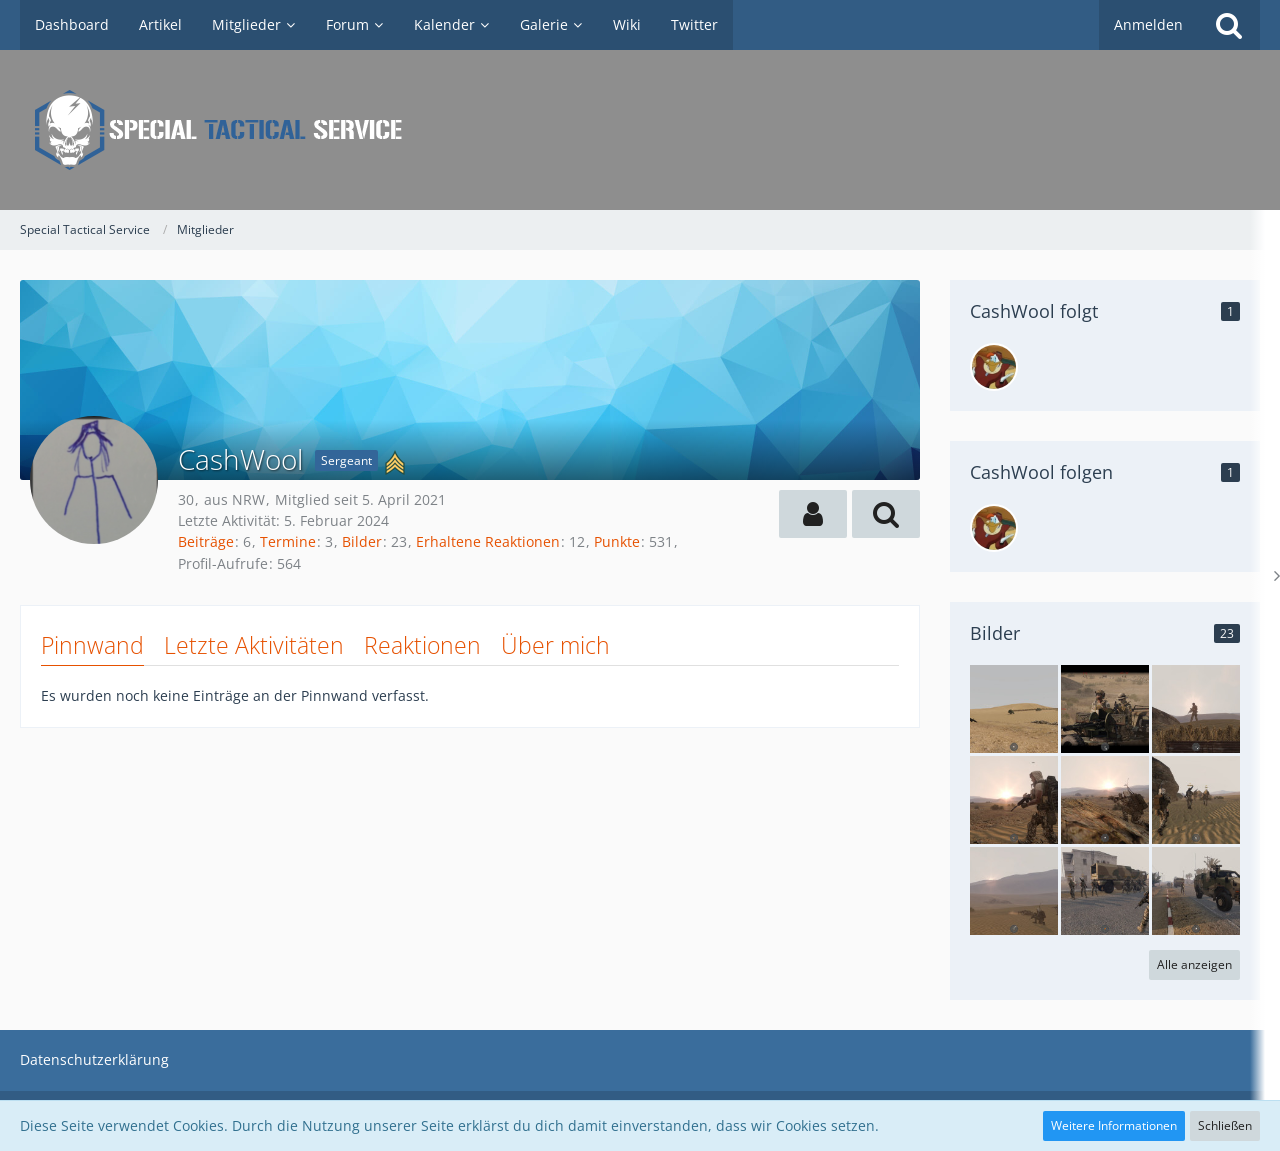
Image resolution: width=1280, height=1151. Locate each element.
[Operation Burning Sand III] (1105, 891)
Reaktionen (422, 645)
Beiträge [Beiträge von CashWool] (206, 541)
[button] (813, 514)
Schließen (1225, 1125)
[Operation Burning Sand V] (1014, 709)
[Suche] (1229, 25)
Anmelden (1148, 24)
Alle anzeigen (1194, 964)
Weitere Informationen (1114, 1125)
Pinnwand (92, 645)
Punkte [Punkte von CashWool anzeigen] (617, 541)
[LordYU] (994, 367)
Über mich (555, 645)
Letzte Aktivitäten (254, 645)
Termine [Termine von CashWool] (288, 541)
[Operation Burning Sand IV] (1105, 709)
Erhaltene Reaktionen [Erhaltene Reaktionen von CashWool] (488, 541)
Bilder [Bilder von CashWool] (362, 541)
